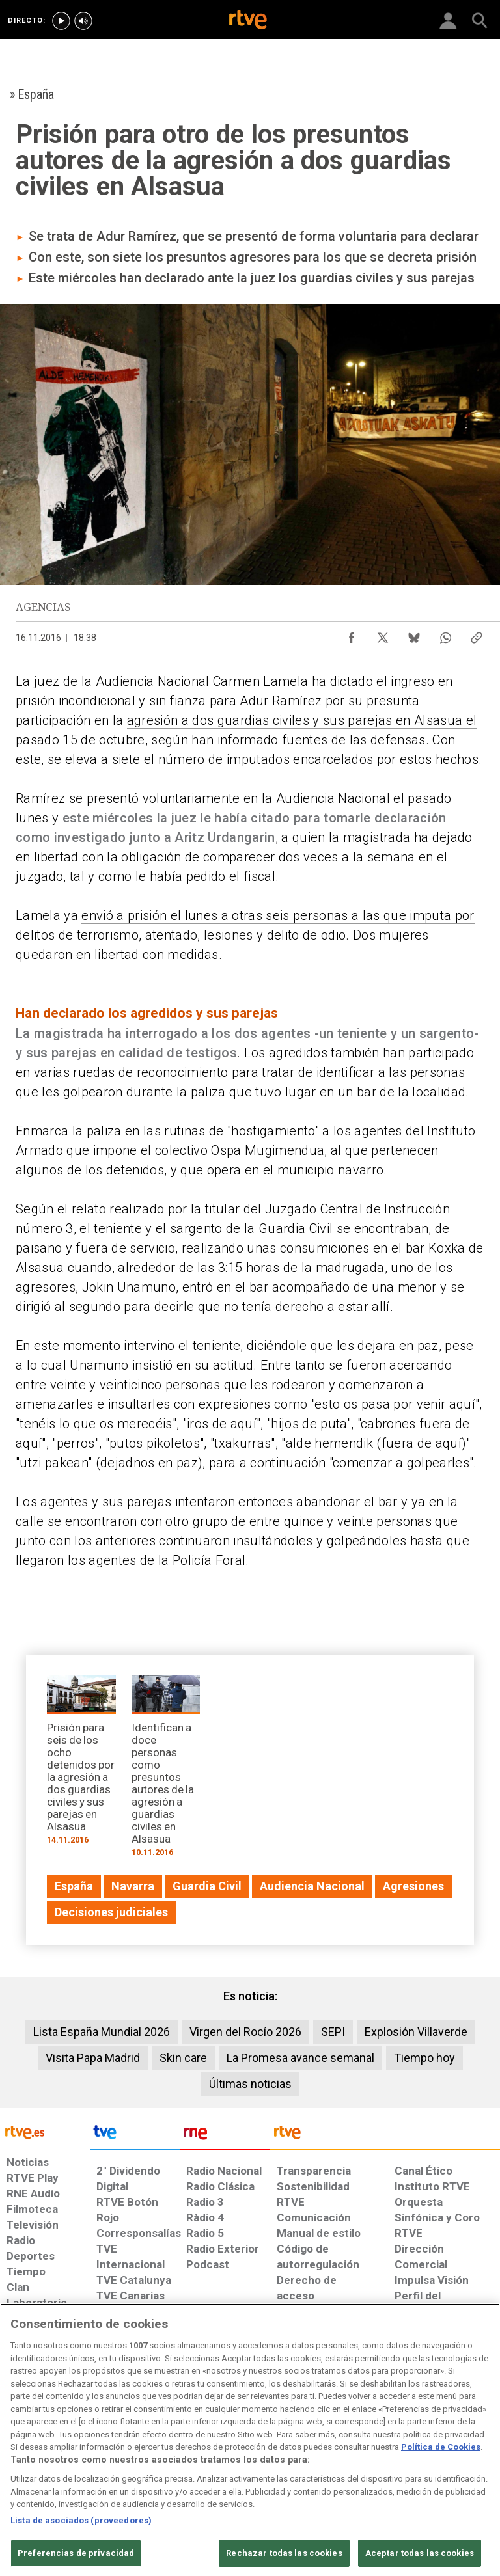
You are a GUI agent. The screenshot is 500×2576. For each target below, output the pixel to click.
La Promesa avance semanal (300, 2058)
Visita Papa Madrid (93, 2058)
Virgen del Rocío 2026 (245, 2032)
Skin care (183, 2058)
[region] (250, 2439)
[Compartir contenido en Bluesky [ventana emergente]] (414, 634)
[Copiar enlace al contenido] (476, 634)
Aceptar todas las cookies (419, 2553)
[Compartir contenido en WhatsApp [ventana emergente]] (445, 634)
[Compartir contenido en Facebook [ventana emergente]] (351, 634)
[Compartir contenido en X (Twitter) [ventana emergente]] (382, 634)
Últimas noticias (250, 2084)
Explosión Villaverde (416, 2032)
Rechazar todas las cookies (284, 2553)
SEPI (333, 2032)
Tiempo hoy (424, 2058)
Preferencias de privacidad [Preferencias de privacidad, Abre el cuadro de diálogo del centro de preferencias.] (76, 2553)
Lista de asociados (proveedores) (81, 2520)
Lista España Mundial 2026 (101, 2032)
